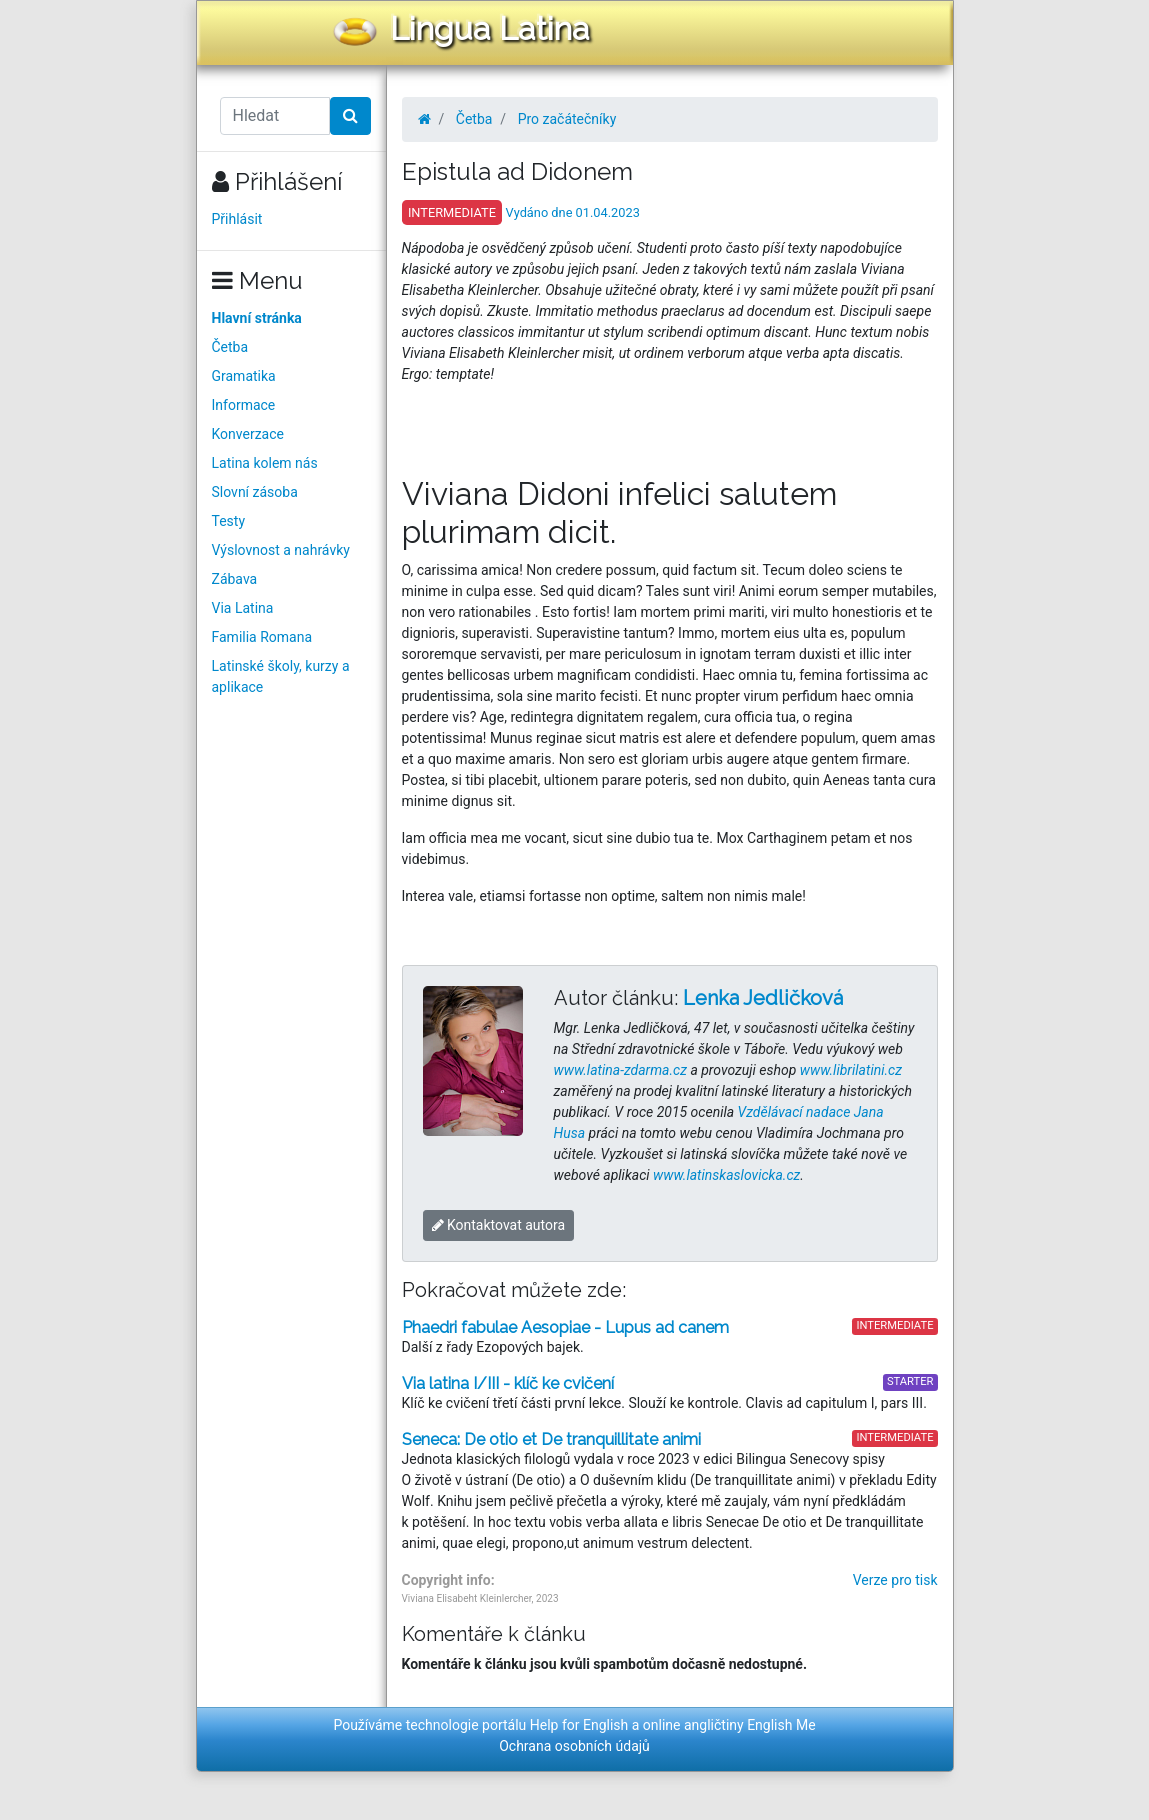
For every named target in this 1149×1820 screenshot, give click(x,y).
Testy (229, 521)
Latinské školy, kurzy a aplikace (281, 676)
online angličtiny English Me (729, 1725)
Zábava (235, 579)
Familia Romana (262, 637)
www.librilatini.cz (851, 1070)
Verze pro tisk (895, 1580)
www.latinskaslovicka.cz (726, 1175)
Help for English (579, 1725)
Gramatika (244, 376)
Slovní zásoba (255, 492)
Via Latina (243, 608)
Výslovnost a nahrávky (281, 550)
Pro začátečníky (567, 119)
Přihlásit (237, 219)
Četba (230, 347)
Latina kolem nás (265, 463)
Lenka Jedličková (763, 998)
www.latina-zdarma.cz (620, 1070)
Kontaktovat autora (499, 1225)
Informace (244, 405)
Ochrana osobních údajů (574, 1746)
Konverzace (248, 434)
